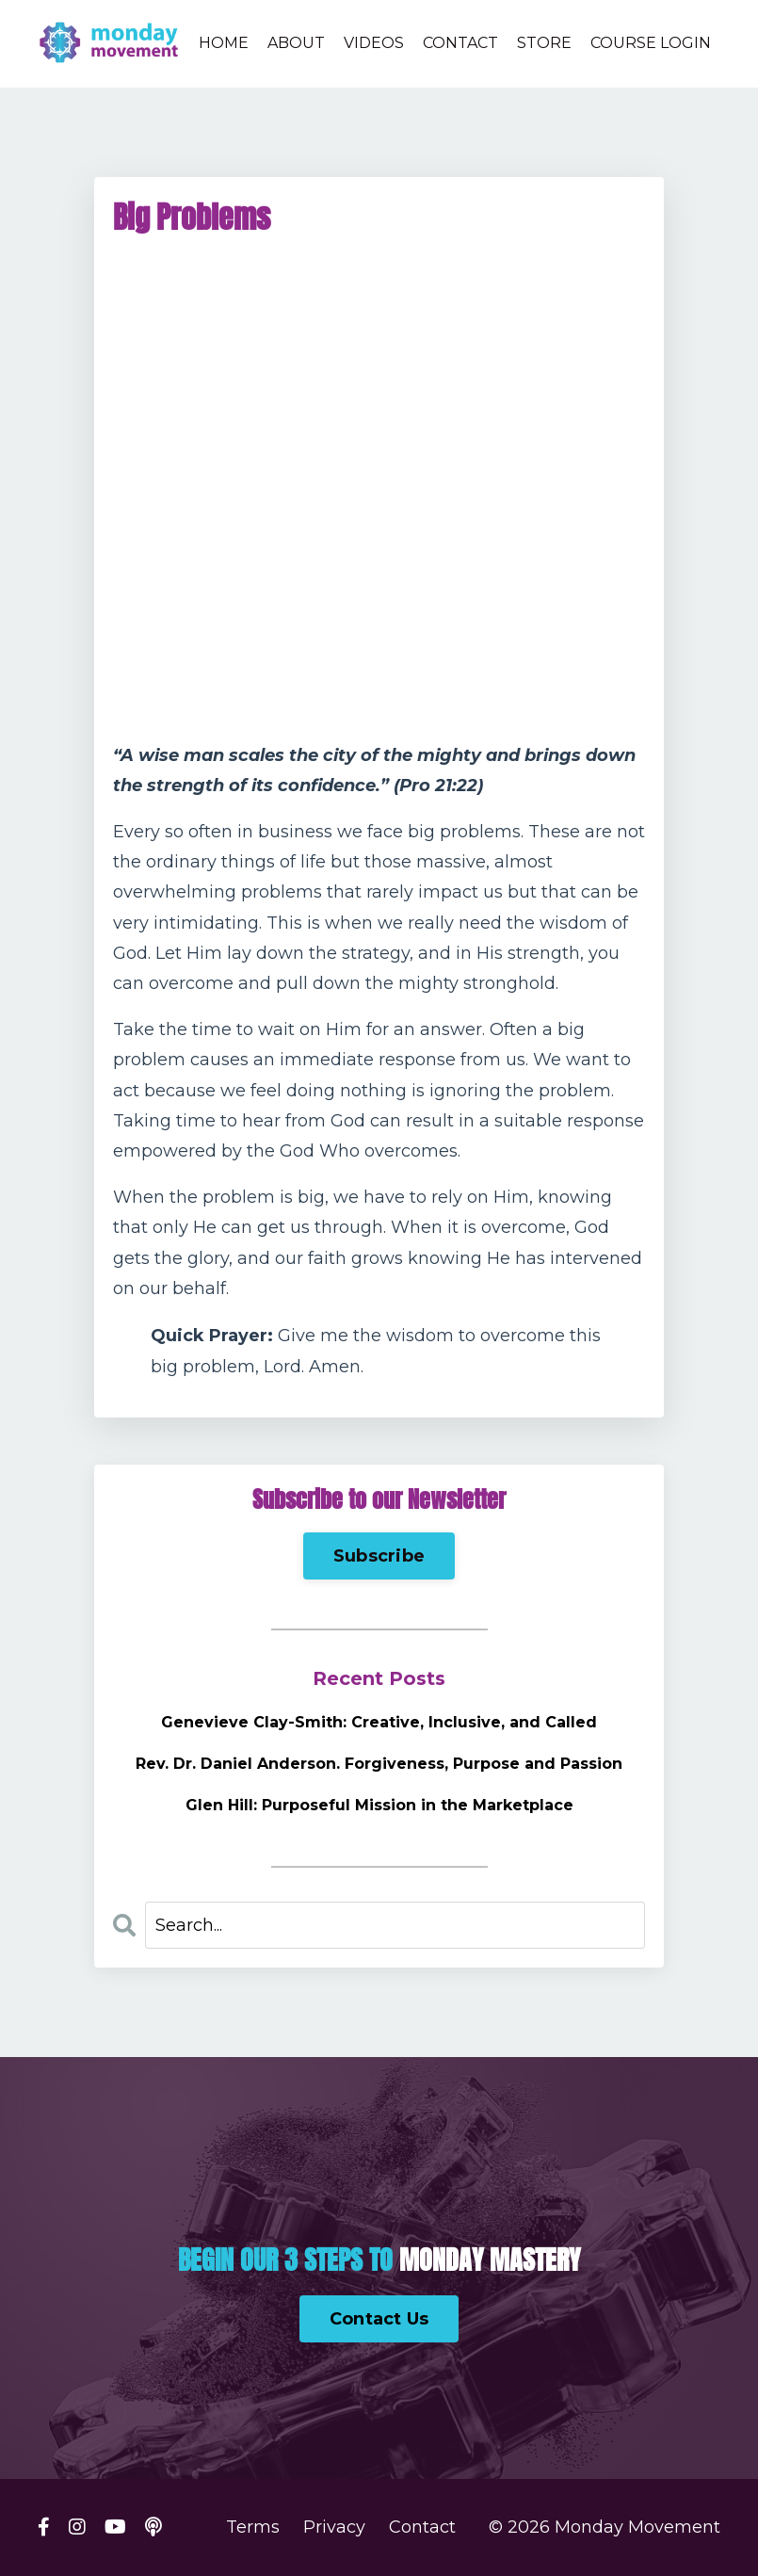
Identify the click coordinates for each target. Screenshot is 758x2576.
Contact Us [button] (379, 2319)
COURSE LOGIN (650, 43)
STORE (544, 43)
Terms (253, 2527)
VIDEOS (374, 43)
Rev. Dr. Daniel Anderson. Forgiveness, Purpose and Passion (379, 1764)
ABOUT (296, 43)
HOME (224, 43)
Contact (422, 2527)
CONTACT (460, 43)
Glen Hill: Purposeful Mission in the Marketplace (379, 1805)
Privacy (334, 2527)
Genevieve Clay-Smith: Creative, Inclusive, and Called (379, 1722)
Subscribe (379, 1556)
